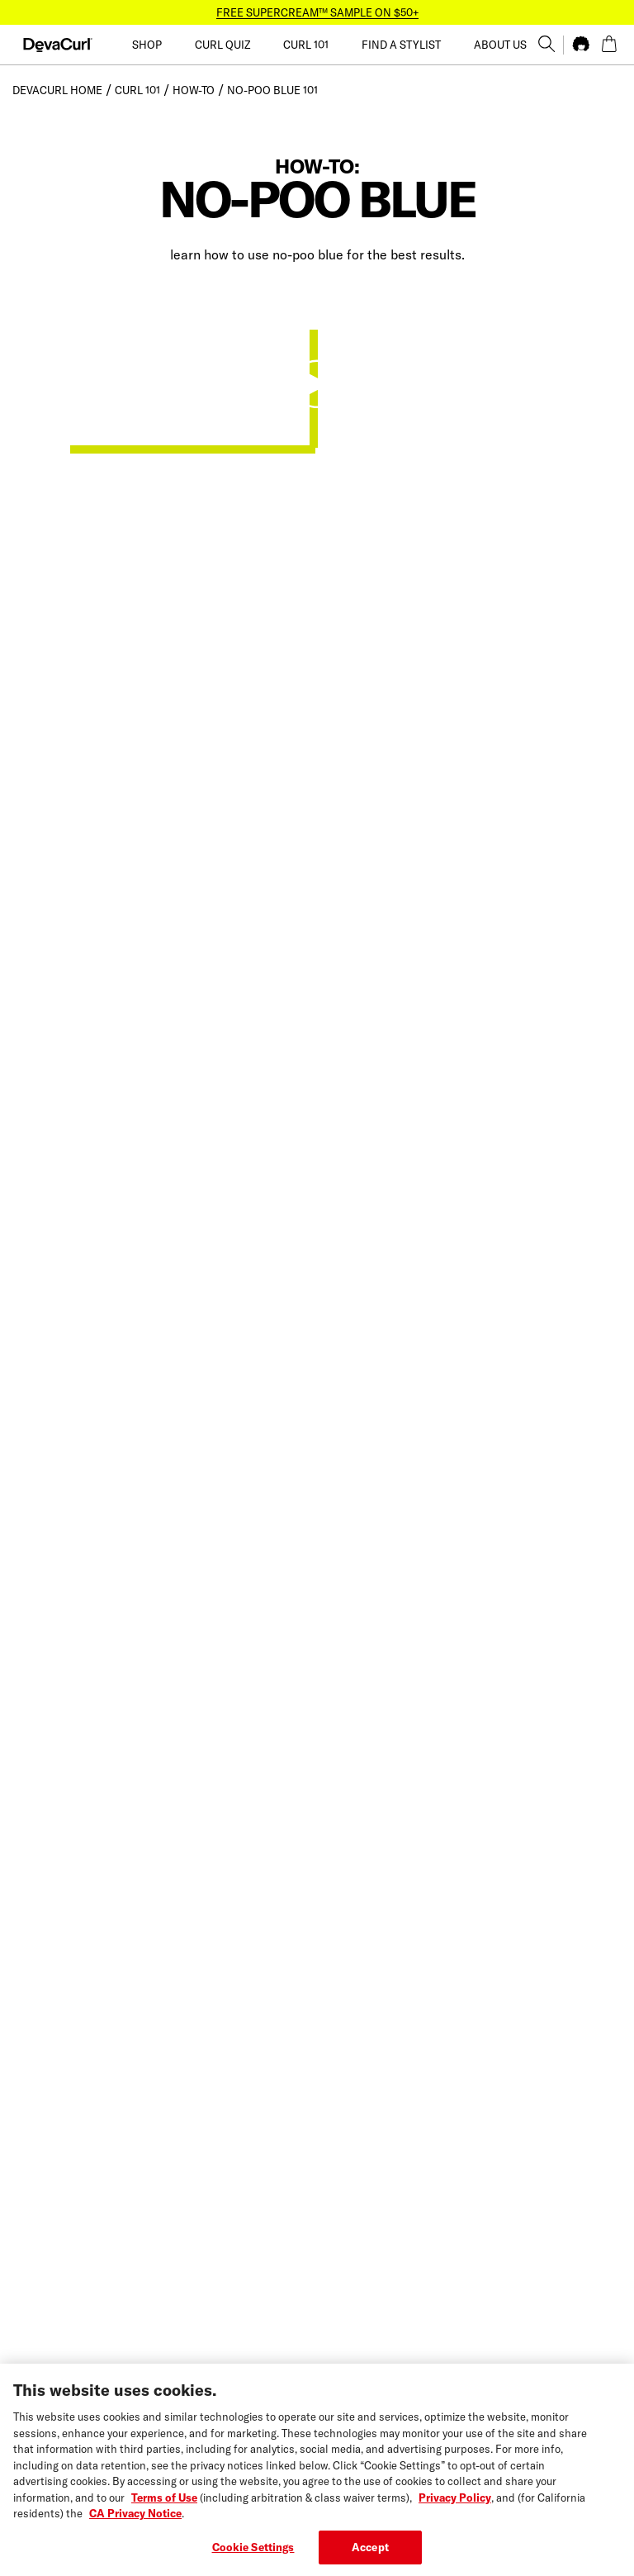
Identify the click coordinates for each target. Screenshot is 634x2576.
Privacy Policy (455, 2506)
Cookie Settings (253, 2557)
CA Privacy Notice (135, 2523)
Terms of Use (164, 2506)
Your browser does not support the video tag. (186, 383)
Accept (370, 2557)
